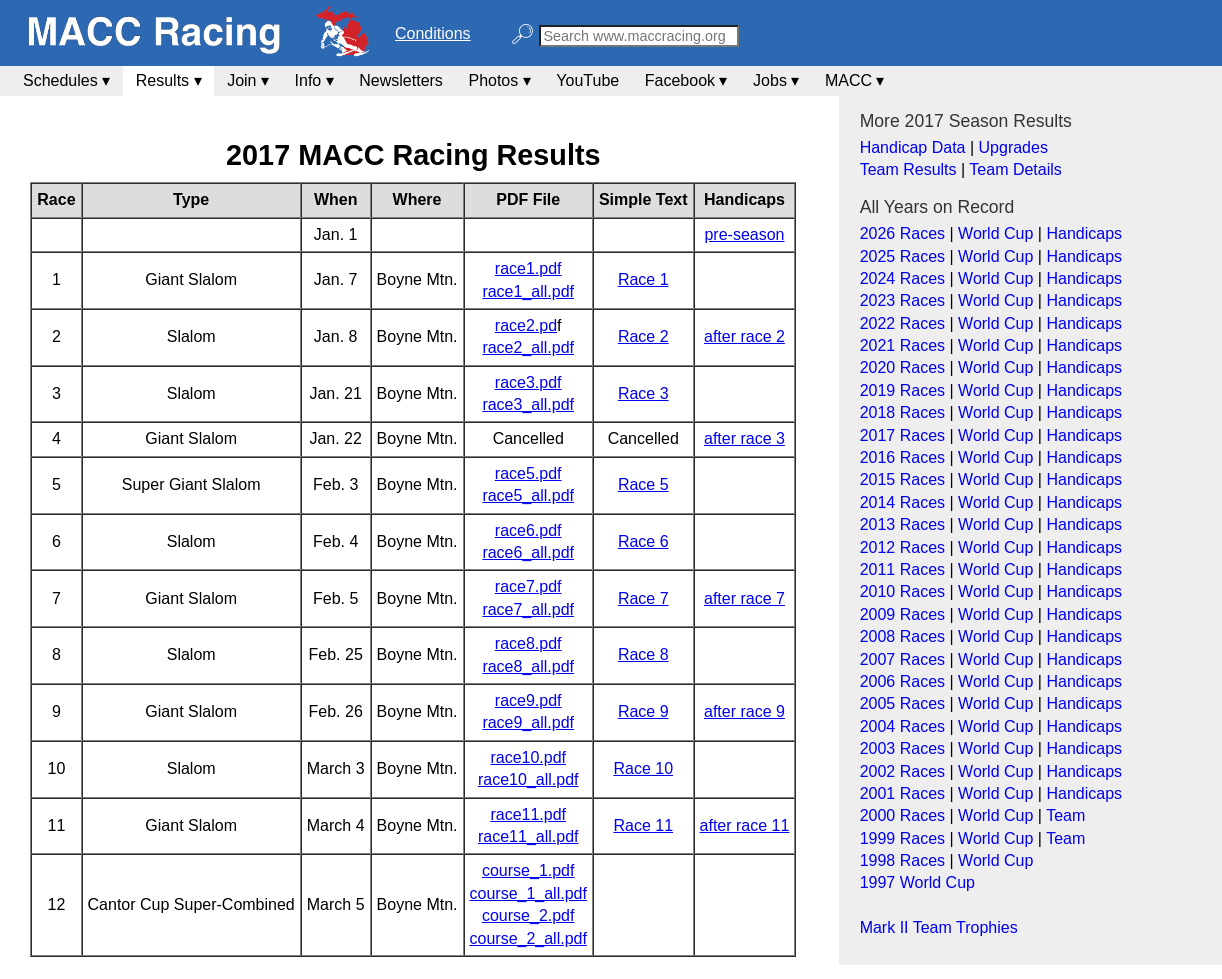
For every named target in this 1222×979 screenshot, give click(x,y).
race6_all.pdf (528, 552)
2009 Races (902, 614)
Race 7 (643, 598)
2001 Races (902, 793)
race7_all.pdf (528, 609)
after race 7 (744, 598)
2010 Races (902, 591)
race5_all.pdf (528, 495)
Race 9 (643, 711)
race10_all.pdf (528, 779)
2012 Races (902, 547)
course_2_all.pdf (528, 938)
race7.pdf (528, 586)
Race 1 (643, 279)
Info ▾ (314, 80)
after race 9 (744, 711)
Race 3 (643, 393)
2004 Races (902, 726)
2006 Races (902, 681)
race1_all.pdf (528, 291)
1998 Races (902, 860)
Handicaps (1084, 233)
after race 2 (744, 336)
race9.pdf (528, 700)
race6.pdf (528, 530)
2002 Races (902, 771)
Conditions (433, 33)
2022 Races (902, 323)
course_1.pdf (528, 870)
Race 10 (643, 768)
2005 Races (902, 703)
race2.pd (526, 325)
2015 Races (902, 479)
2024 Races (902, 278)
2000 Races (902, 815)
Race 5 (643, 484)
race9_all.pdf (528, 722)
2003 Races (902, 748)
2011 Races (902, 569)
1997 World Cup (917, 882)
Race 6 (643, 541)
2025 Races (902, 256)
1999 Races (902, 838)
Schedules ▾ (66, 80)
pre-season (744, 234)
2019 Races (902, 390)
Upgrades (1013, 147)
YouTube (587, 80)
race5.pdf (528, 473)
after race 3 (744, 438)
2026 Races (902, 233)
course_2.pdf (528, 915)
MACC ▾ (855, 80)
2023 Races (902, 300)
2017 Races (902, 435)
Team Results (908, 169)
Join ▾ (248, 80)
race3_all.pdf (528, 404)
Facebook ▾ (686, 80)
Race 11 (643, 825)
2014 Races (902, 502)
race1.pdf (528, 268)
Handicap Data (913, 147)
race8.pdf (528, 643)
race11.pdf (528, 814)
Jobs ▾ (776, 80)
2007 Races (902, 659)
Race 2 (643, 336)
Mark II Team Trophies (939, 927)
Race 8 (643, 654)
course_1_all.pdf (528, 893)
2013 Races (902, 524)
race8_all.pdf (528, 666)
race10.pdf (528, 757)
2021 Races (902, 345)
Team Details (1015, 169)
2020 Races (902, 367)
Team (1065, 815)
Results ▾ (169, 80)
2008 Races (902, 636)
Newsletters (401, 80)
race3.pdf (528, 382)
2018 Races (902, 412)
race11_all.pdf (528, 836)
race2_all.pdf (528, 347)
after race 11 (745, 825)
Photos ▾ (499, 80)
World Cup (995, 233)
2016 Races (902, 457)
